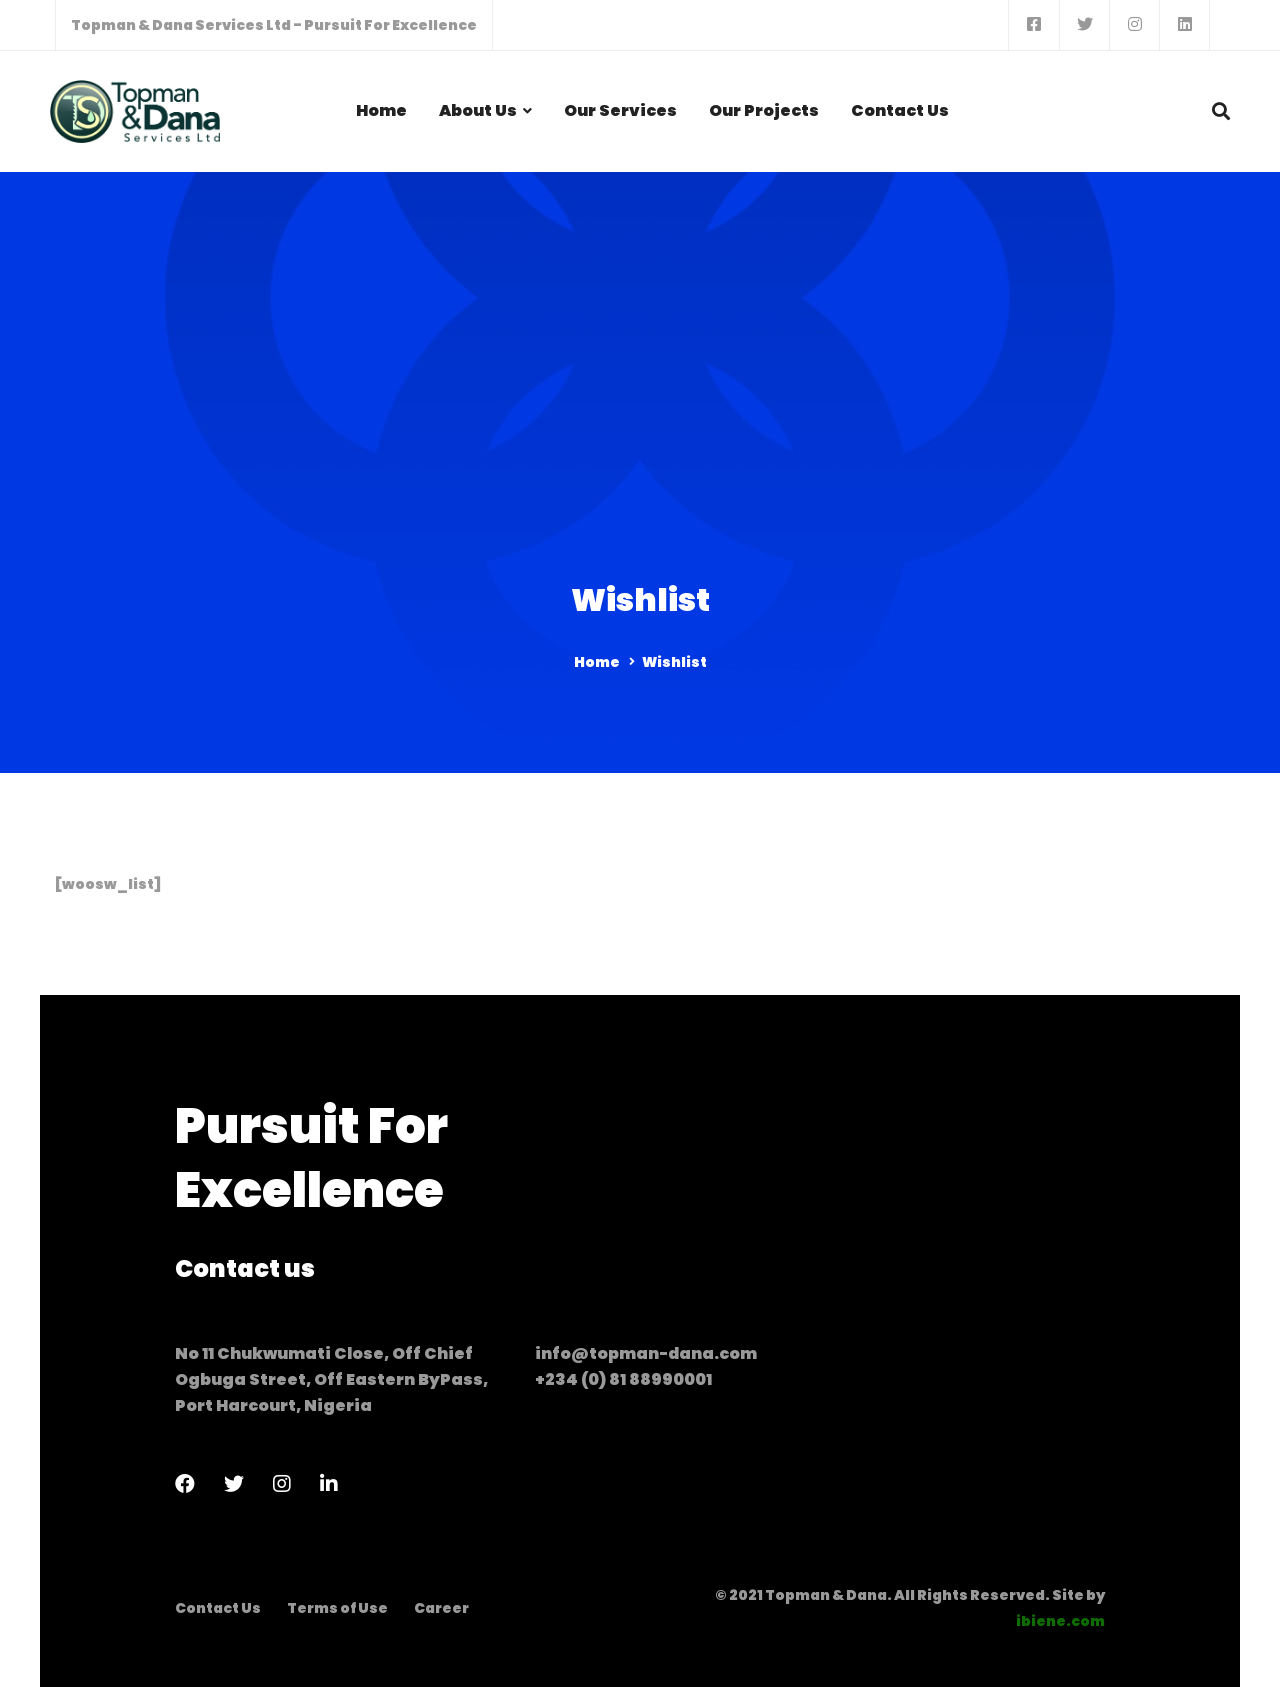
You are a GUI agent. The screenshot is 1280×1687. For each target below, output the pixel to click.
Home (597, 662)
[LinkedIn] (329, 1484)
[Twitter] (234, 1484)
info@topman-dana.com (646, 1353)
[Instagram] (282, 1484)
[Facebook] (185, 1484)
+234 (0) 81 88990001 (623, 1379)
